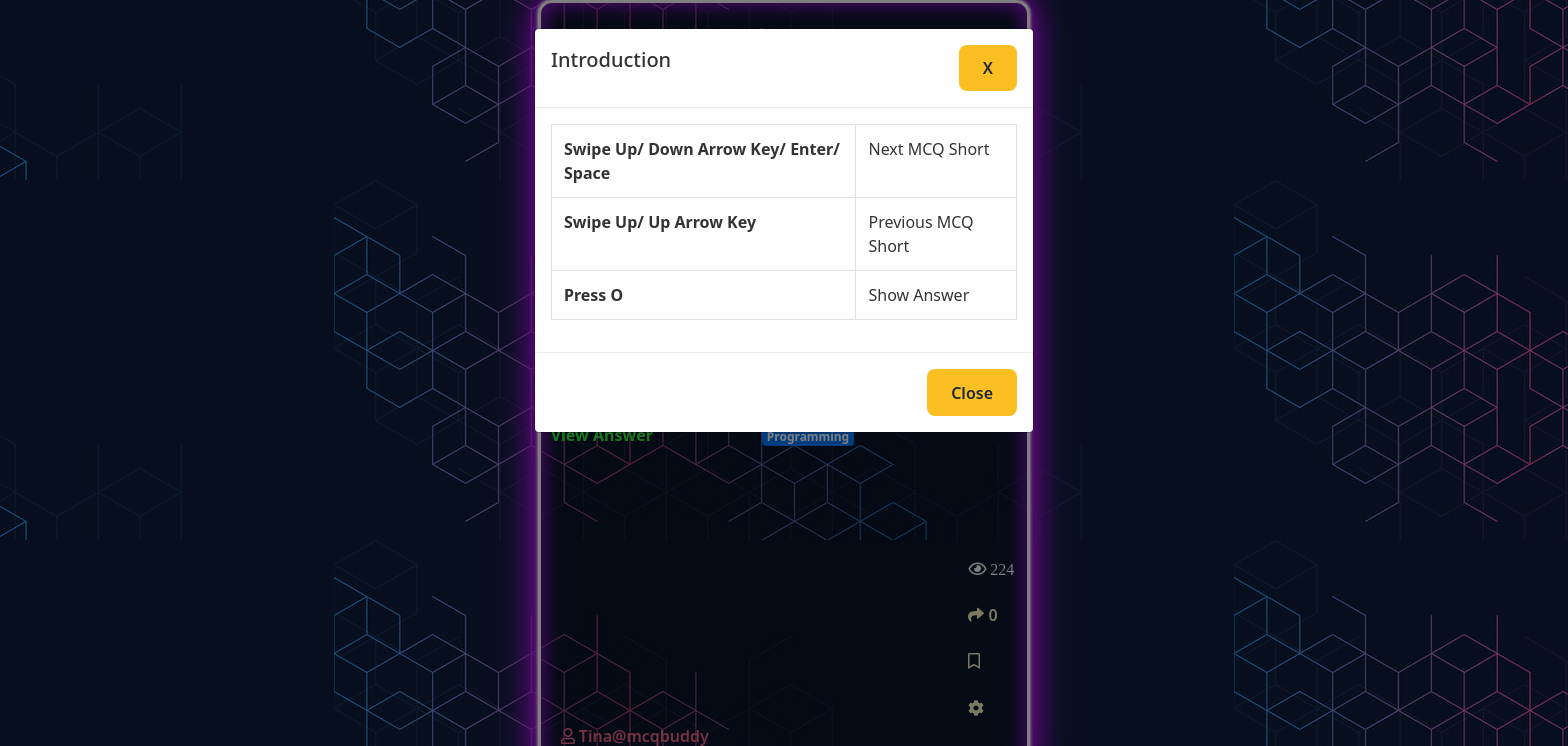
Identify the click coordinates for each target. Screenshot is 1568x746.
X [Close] (988, 68)
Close (972, 393)
